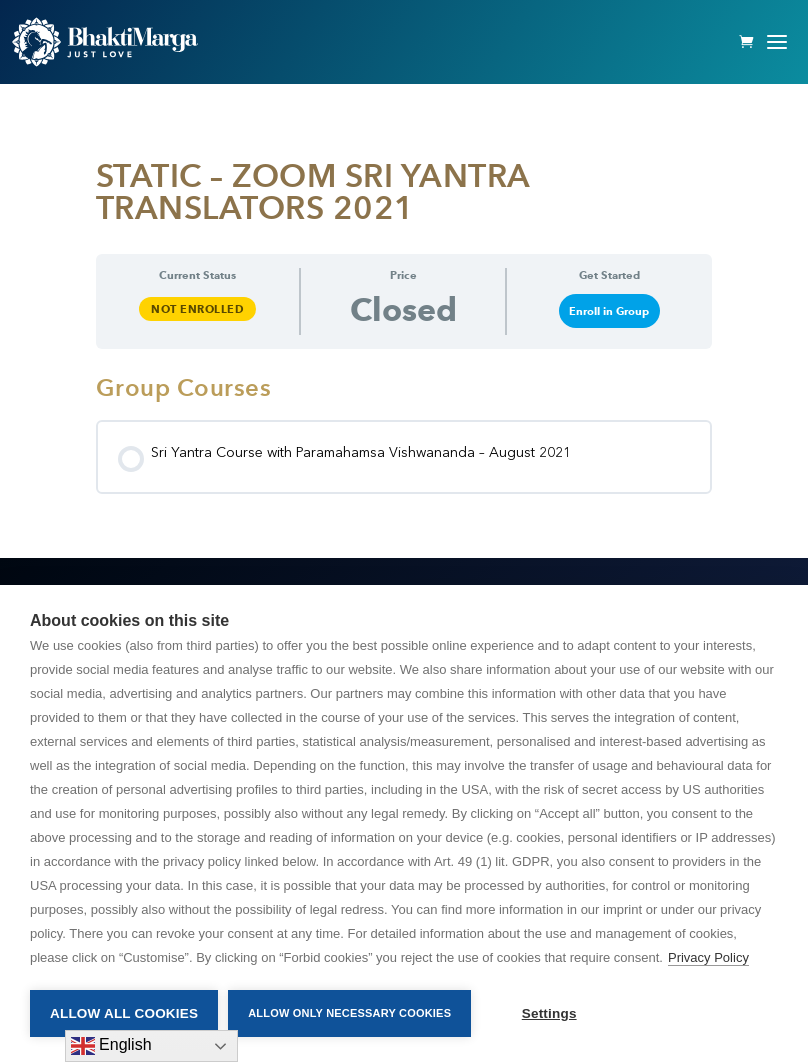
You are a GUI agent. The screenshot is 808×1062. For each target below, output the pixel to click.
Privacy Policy (708, 957)
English (111, 1046)
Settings (549, 1013)
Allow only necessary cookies (349, 1013)
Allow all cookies (124, 1013)
